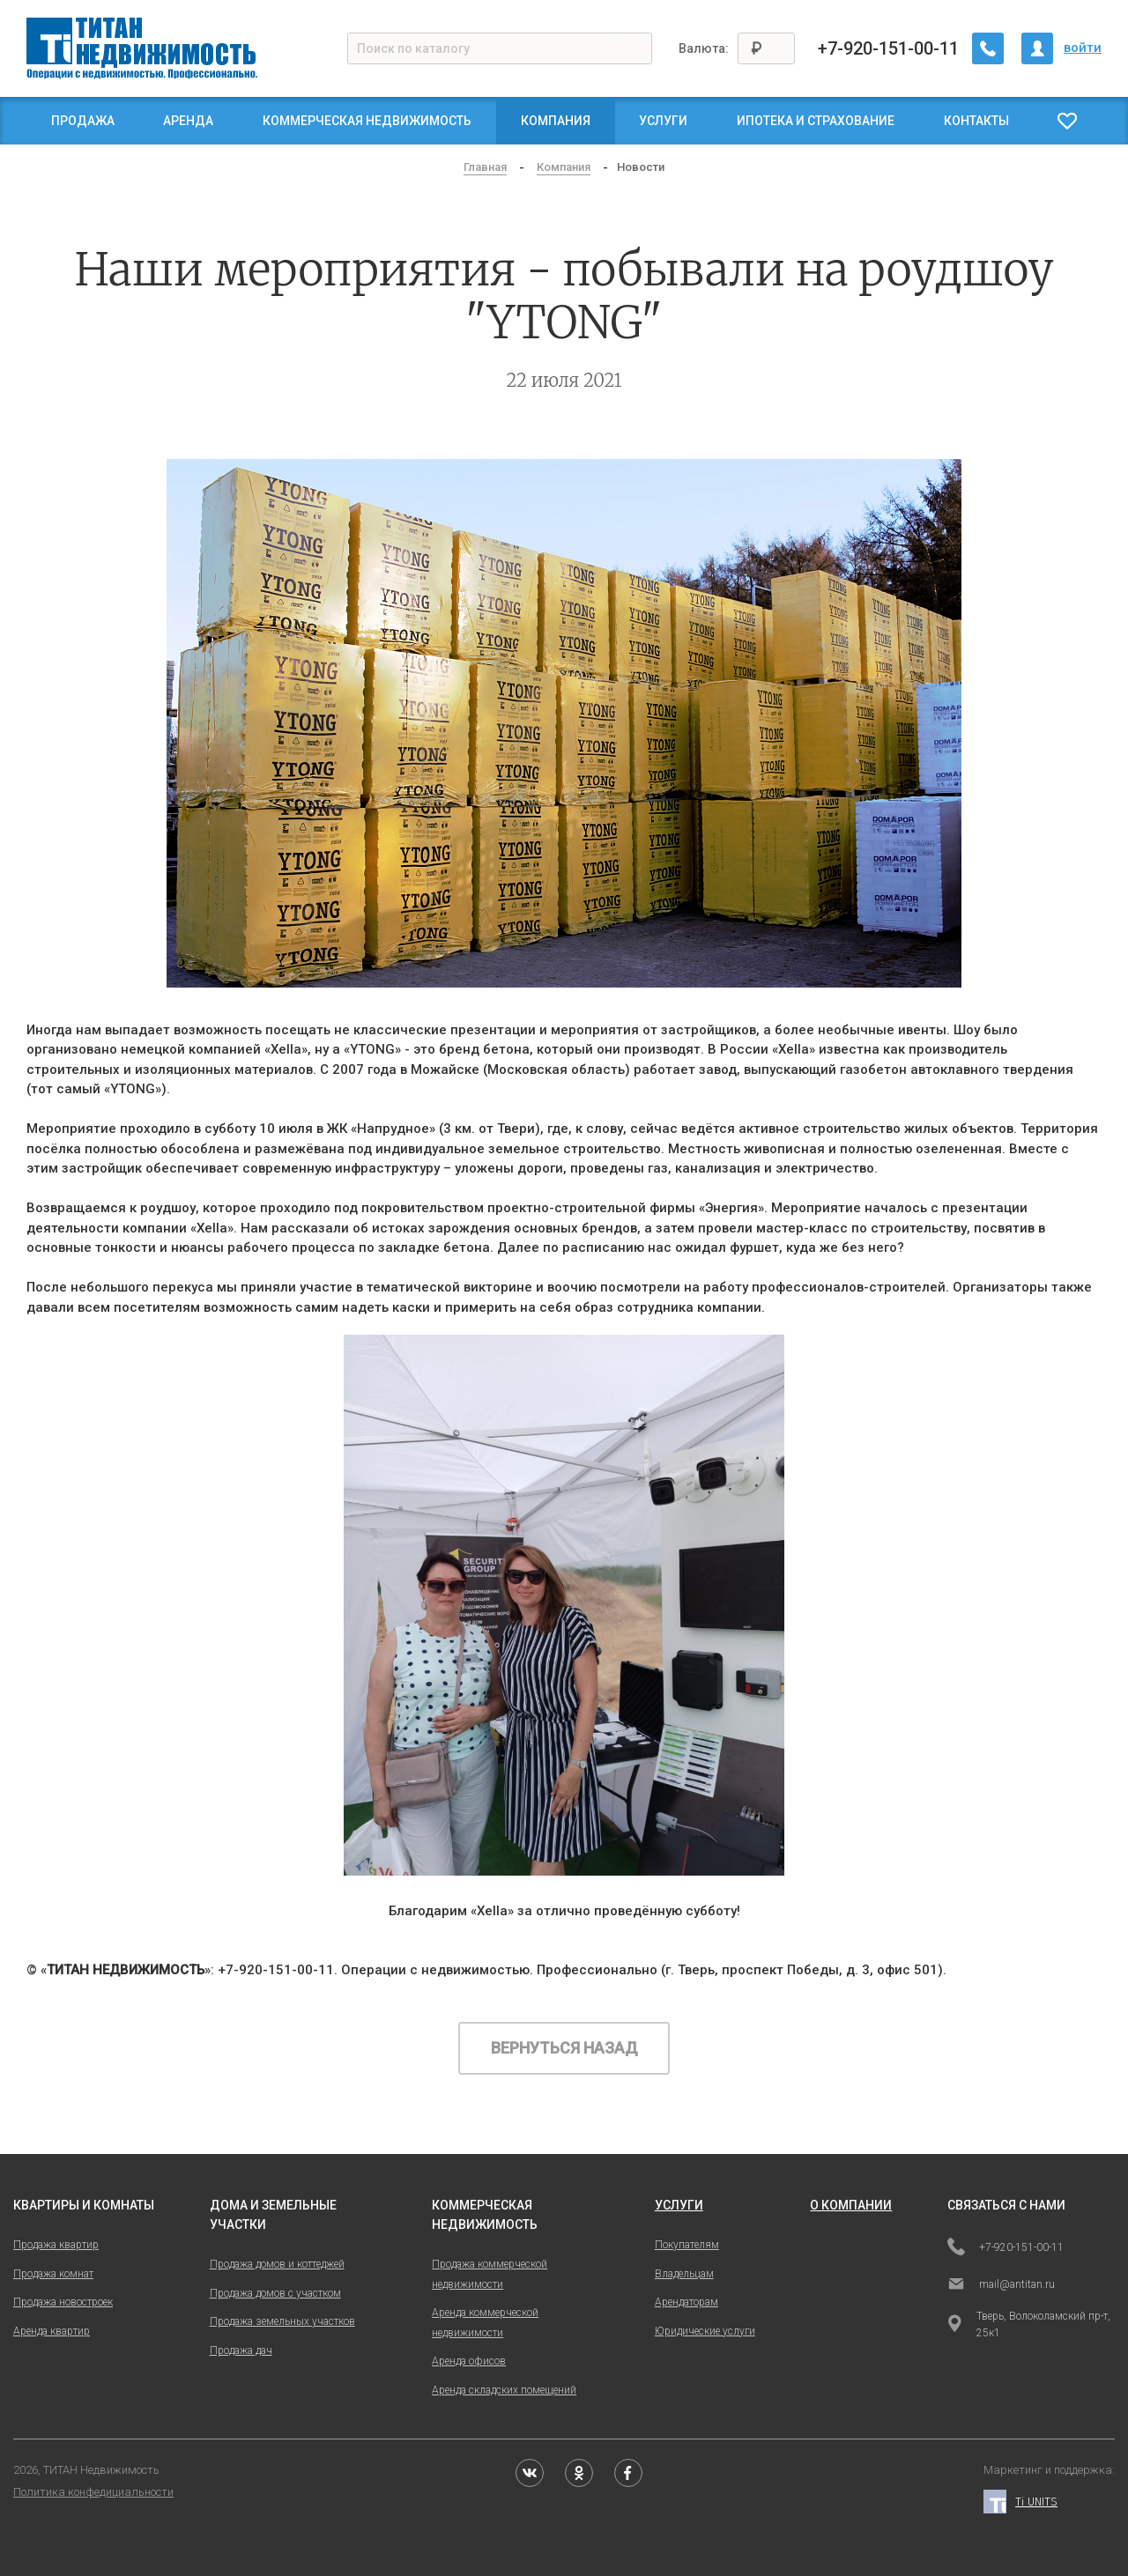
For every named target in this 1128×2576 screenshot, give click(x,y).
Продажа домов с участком (275, 2293)
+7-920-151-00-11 (888, 48)
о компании (851, 2205)
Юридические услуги (705, 2331)
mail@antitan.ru (1001, 2285)
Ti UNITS (1020, 2501)
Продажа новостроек (63, 2302)
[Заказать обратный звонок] (988, 48)
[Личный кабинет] (1037, 48)
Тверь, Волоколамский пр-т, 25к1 (1028, 2324)
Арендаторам (686, 2302)
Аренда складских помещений (504, 2390)
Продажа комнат (53, 2274)
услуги (679, 2205)
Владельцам (684, 2274)
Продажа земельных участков (282, 2321)
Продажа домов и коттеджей (277, 2264)
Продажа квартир (56, 2245)
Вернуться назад (564, 2048)
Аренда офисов (469, 2361)
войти (1083, 48)
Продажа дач (241, 2350)
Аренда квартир (51, 2331)
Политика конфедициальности (93, 2491)
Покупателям (687, 2245)
